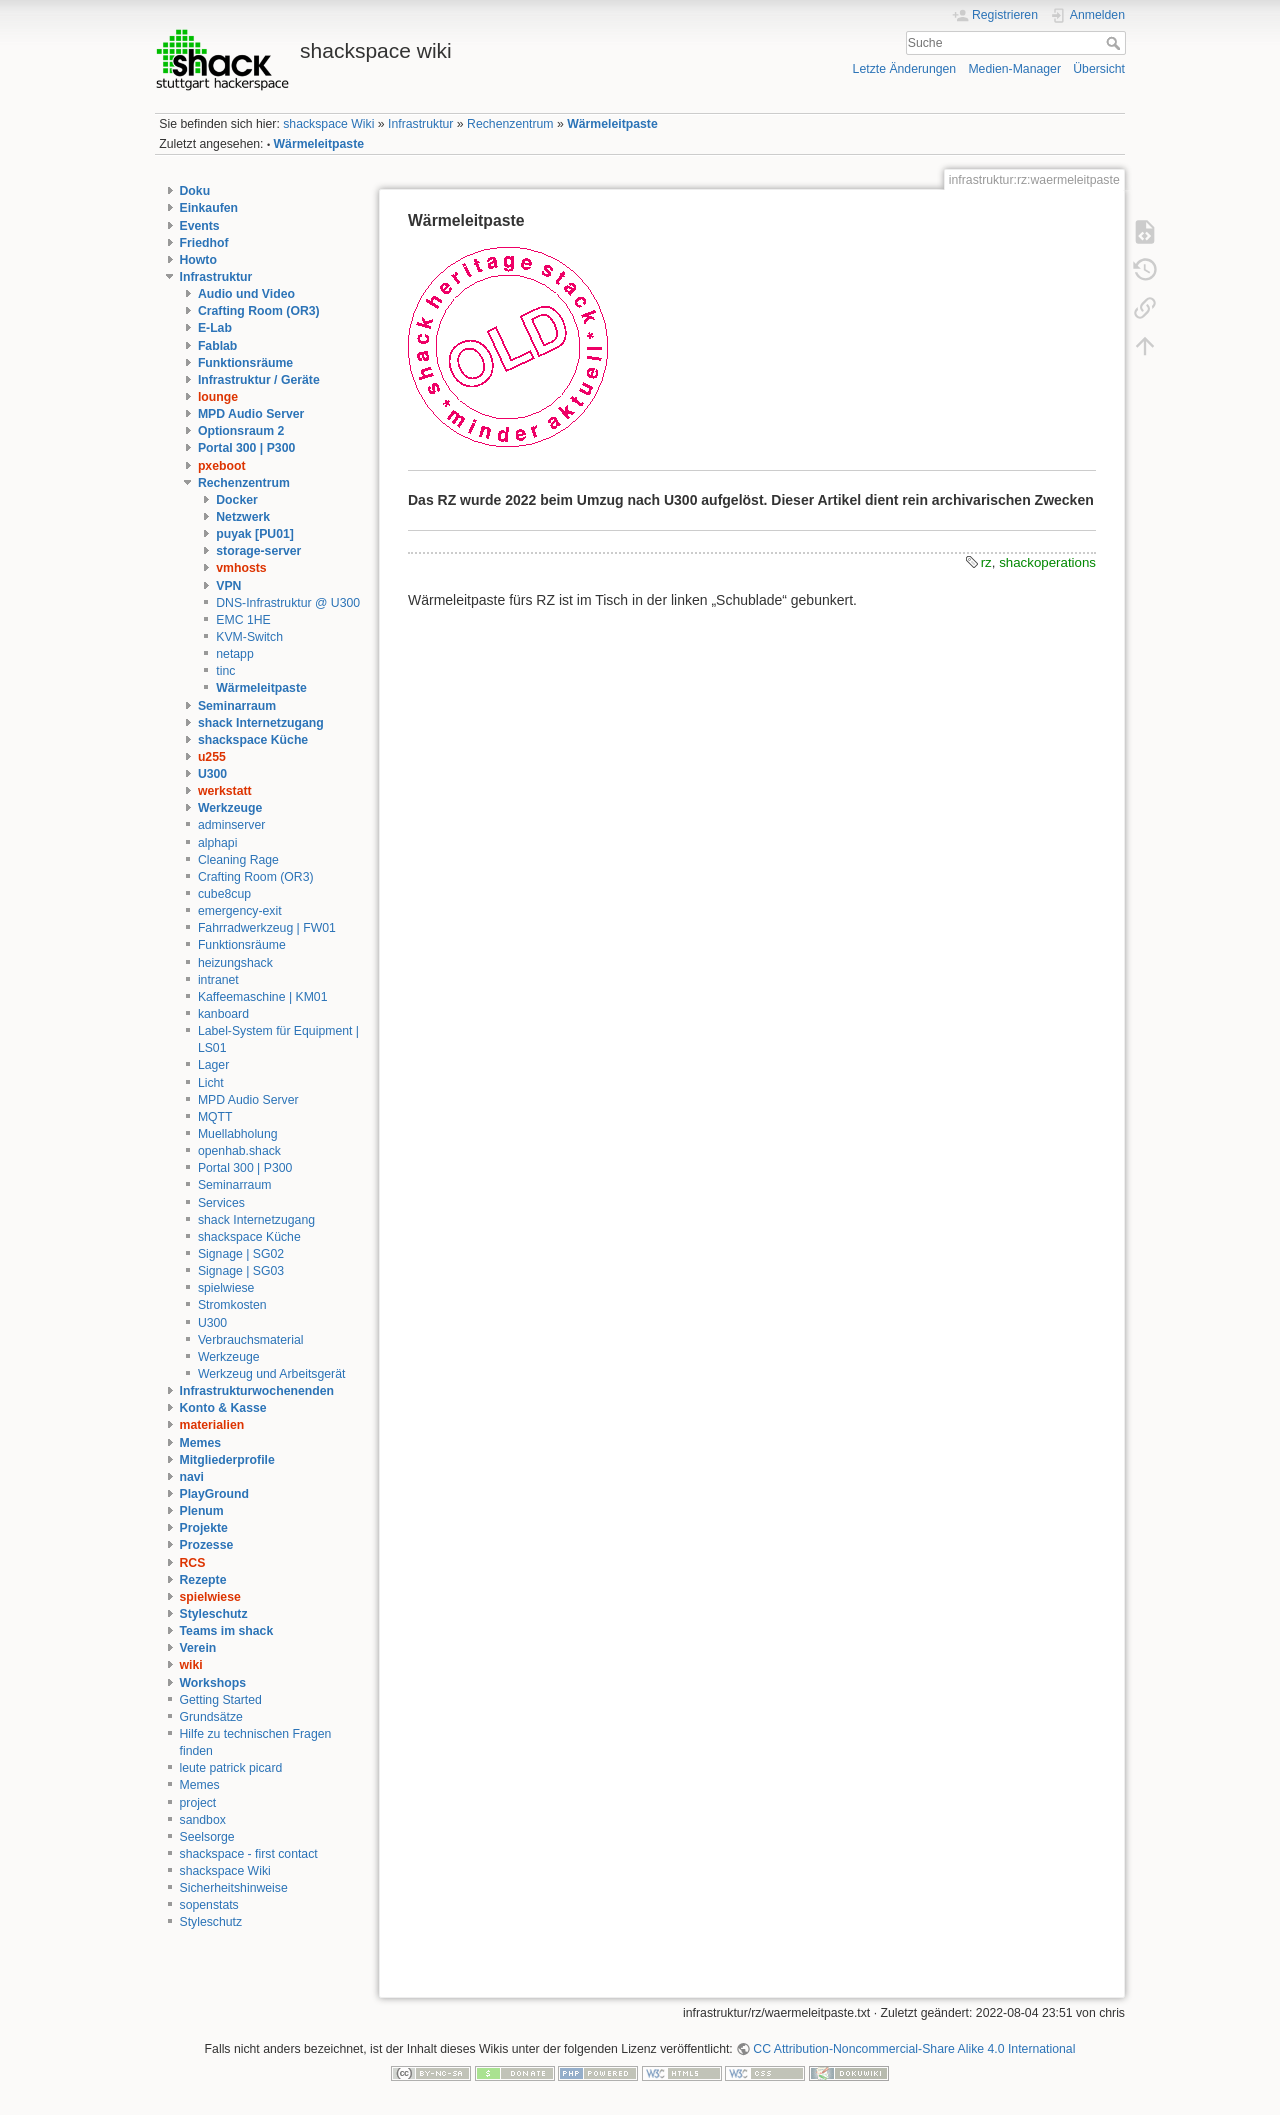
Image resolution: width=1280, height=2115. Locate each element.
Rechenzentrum (510, 124)
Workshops (213, 1683)
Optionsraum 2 (241, 431)
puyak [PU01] (255, 534)
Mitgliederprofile (227, 1460)
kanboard (223, 1014)
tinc (225, 671)
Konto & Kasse (223, 1408)
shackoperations (1047, 562)
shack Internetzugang (261, 723)
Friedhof (204, 243)
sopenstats (209, 1905)
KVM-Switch (249, 637)
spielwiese (226, 1288)
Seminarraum (237, 706)
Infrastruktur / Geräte (259, 380)
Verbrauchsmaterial (251, 1340)
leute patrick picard (231, 1768)
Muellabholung (238, 1134)
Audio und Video (246, 294)
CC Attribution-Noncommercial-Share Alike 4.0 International (914, 2049)
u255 (212, 757)
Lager (213, 1065)
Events (200, 226)
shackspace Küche (253, 740)
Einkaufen (209, 208)
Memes (201, 1443)
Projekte (204, 1528)
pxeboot (222, 466)
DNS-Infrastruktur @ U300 (288, 603)
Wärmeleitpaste (612, 124)
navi (192, 1477)
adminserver (231, 825)
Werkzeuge (230, 808)
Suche (1115, 43)
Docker (237, 500)
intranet (218, 980)
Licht (211, 1083)
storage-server (258, 551)
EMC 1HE (243, 620)
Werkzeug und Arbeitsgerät (272, 1374)
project (198, 1803)
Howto (198, 260)
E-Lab (215, 328)
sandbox (203, 1820)
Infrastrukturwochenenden (257, 1391)
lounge (218, 397)
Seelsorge (207, 1837)
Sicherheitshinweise (234, 1888)
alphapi (218, 843)
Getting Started (221, 1700)
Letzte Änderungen (905, 69)
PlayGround (214, 1494)
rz (986, 562)
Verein (198, 1648)
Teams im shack (227, 1631)
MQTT (215, 1117)
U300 (212, 774)
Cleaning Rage (238, 860)
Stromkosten (232, 1305)
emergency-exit (240, 911)
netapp (234, 654)
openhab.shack (239, 1151)
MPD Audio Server (251, 414)
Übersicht (1099, 69)
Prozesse (207, 1545)
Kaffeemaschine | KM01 (263, 997)
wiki (191, 1665)
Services (221, 1203)
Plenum (202, 1511)
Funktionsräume (245, 363)
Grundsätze (211, 1717)
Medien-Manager (1014, 69)
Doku (195, 191)
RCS (193, 1563)
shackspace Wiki (328, 124)
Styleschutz (214, 1614)
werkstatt (225, 791)
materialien (212, 1425)
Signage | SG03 (241, 1271)
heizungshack (235, 963)
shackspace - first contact (249, 1854)
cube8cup (224, 894)
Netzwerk (243, 517)
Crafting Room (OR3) (259, 311)
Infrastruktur (420, 124)
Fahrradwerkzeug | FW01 (267, 928)
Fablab (217, 346)
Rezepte (203, 1580)
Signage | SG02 (241, 1254)
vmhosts (241, 568)
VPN (228, 586)
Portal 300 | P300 (246, 448)
